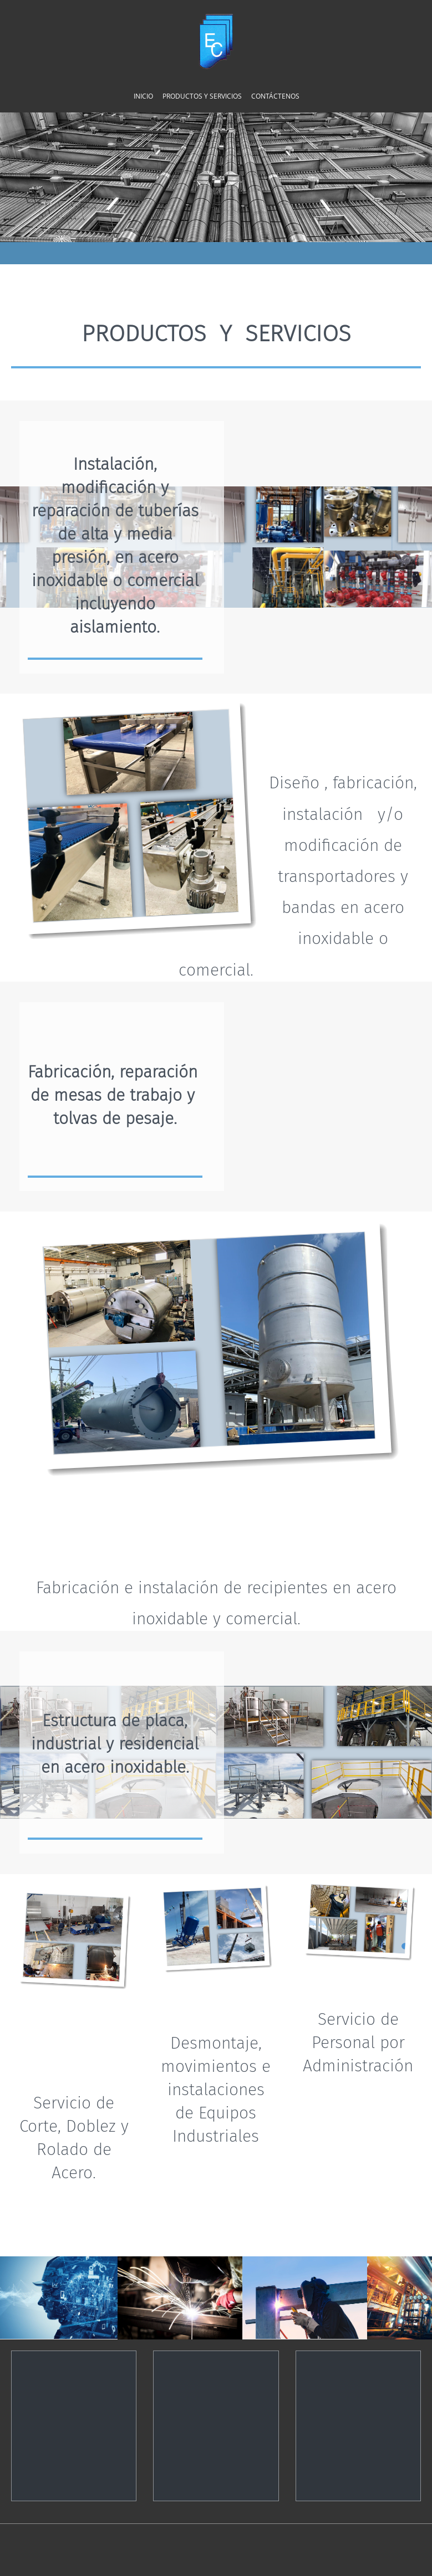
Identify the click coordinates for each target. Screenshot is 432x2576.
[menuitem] (143, 96)
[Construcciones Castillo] (216, 41)
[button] (191, 2297)
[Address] (215, 2372)
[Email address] (313, 2370)
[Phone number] (74, 2370)
